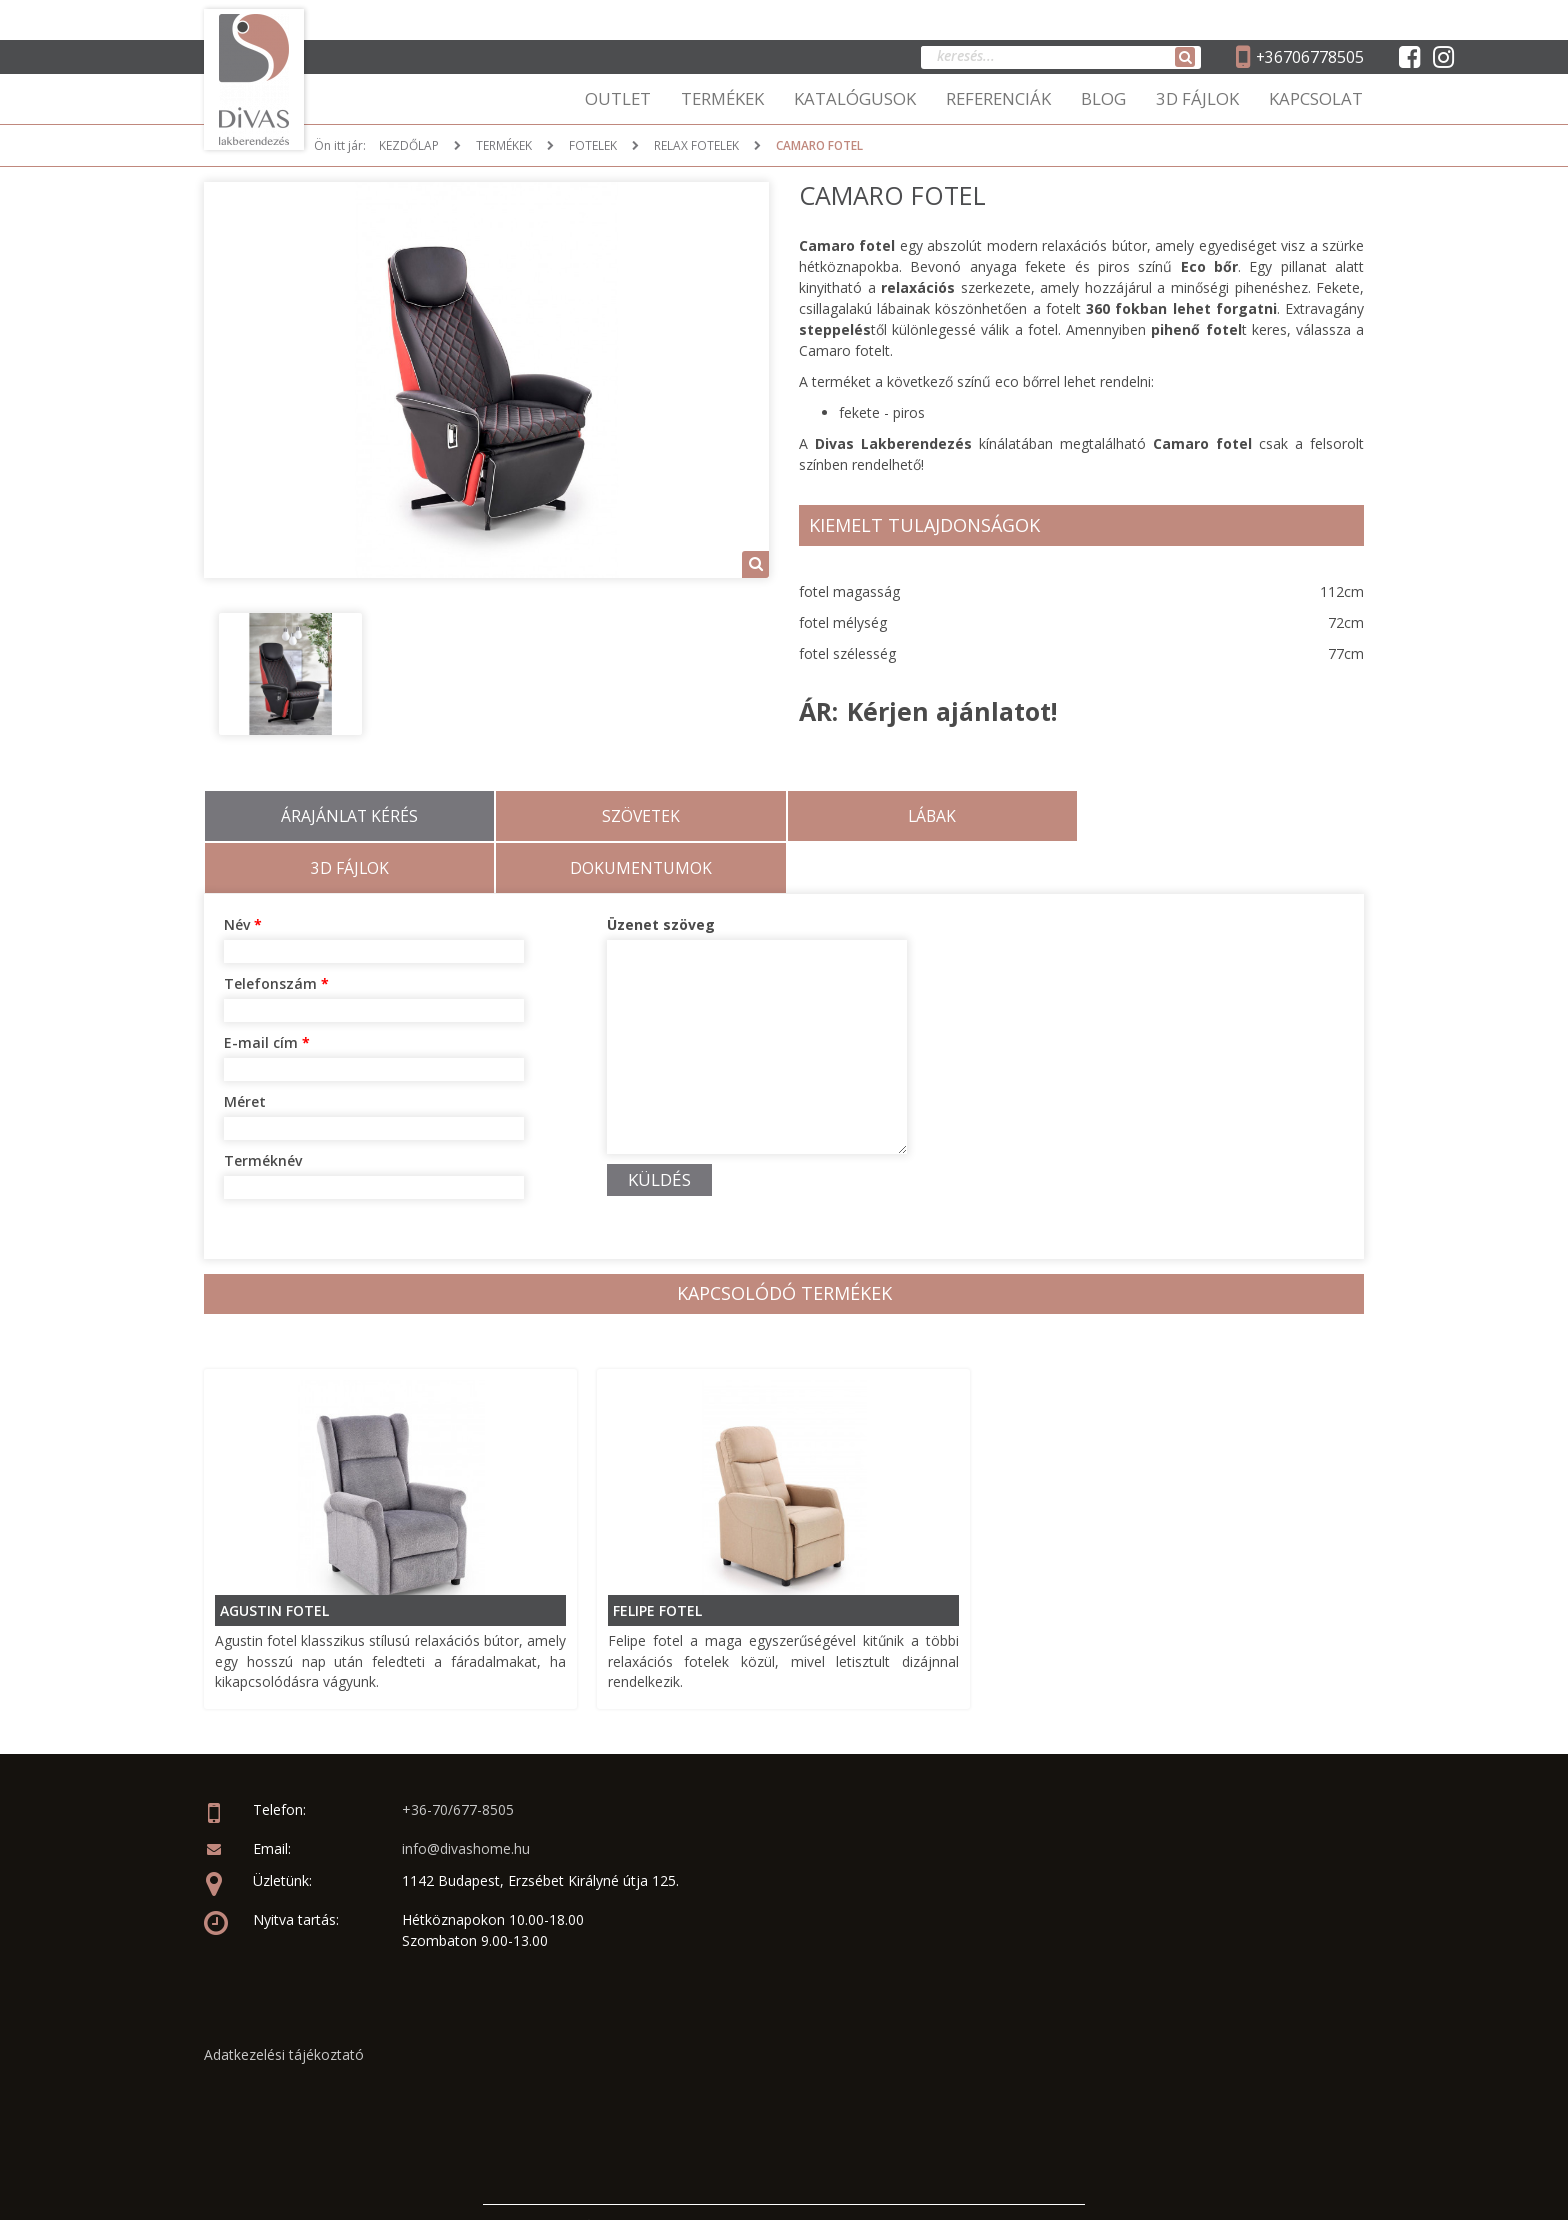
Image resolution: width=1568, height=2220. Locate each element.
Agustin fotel (275, 1557)
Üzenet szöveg (661, 872)
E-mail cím (267, 990)
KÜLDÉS (659, 1127)
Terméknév (263, 1108)
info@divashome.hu (466, 1797)
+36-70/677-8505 (458, 1758)
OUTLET (618, 98)
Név (243, 872)
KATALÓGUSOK (855, 98)
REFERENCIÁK (998, 98)
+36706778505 (1309, 57)
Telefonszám (276, 931)
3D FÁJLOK (1197, 98)
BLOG (1103, 98)
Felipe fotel (658, 1557)
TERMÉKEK (722, 98)
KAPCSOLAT (1316, 98)
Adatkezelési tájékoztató (284, 2002)
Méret (245, 1049)
